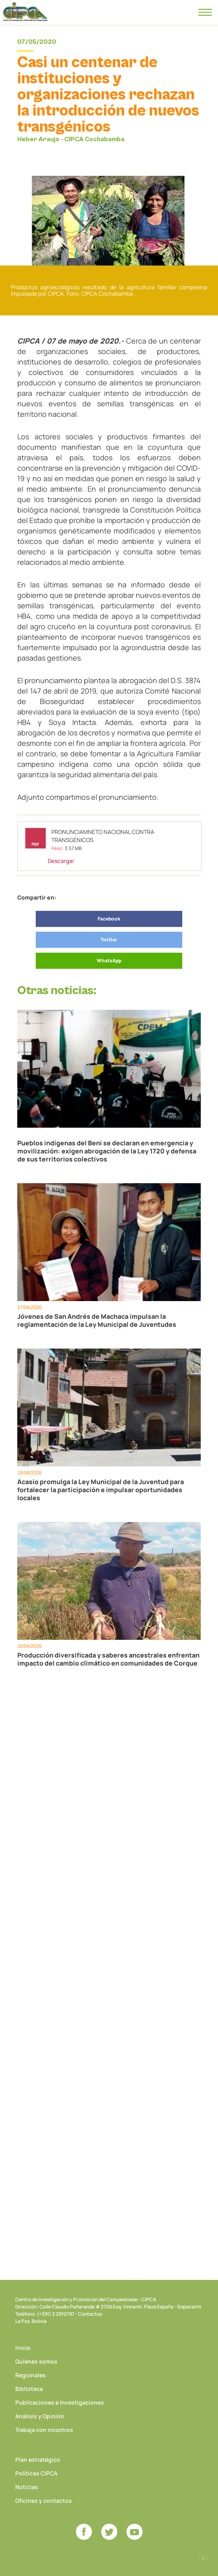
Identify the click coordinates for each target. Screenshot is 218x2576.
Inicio (23, 2348)
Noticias (26, 2487)
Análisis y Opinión (39, 2416)
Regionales (30, 2375)
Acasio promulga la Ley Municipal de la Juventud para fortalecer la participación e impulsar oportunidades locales (100, 1490)
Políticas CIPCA (36, 2473)
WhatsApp (109, 960)
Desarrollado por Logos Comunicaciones (203, 2558)
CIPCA (25, 12)
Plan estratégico (37, 2459)
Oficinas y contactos (43, 2500)
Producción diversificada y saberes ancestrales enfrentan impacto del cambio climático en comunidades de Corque (108, 1659)
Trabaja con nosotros (44, 2430)
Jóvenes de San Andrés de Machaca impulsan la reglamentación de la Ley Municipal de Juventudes (96, 1320)
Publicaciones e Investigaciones (59, 2402)
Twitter (108, 939)
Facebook (109, 918)
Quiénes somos (36, 2361)
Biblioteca (29, 2389)
